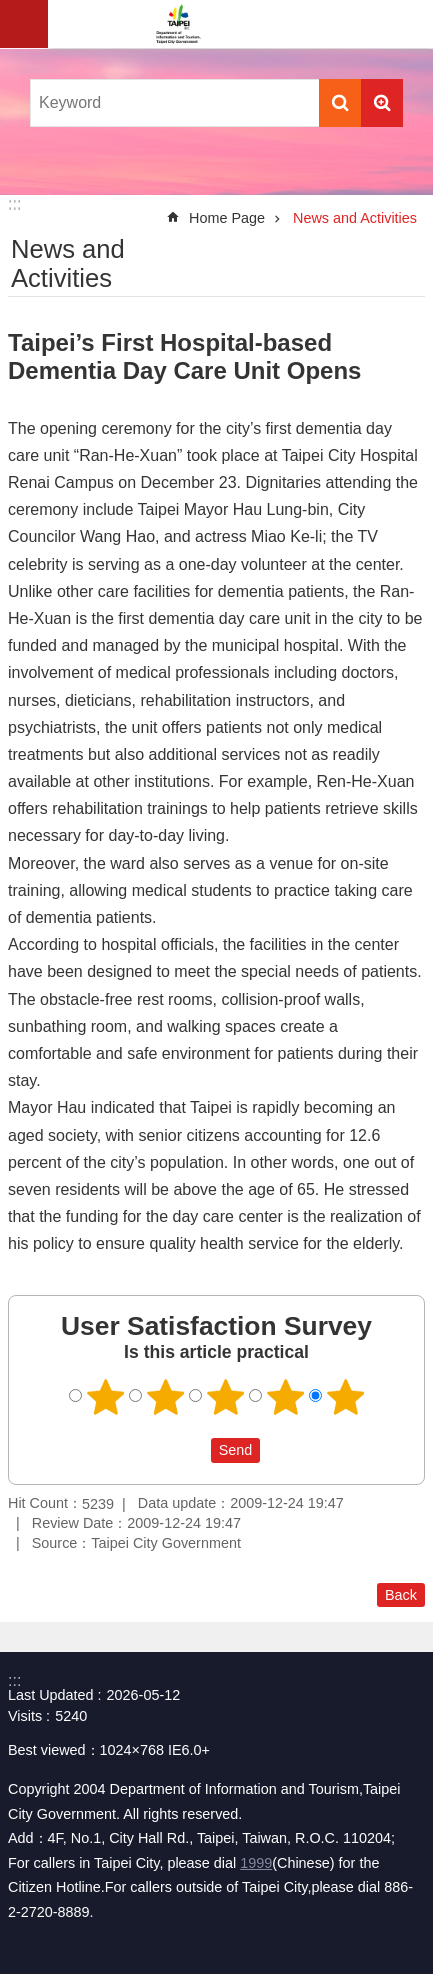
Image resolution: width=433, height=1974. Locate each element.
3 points (225, 1397)
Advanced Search (382, 103)
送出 (192, 1450)
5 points (345, 1397)
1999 (256, 1863)
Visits (25, 1716)
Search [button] (340, 103)
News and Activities (355, 218)
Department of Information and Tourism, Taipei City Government (178, 24)
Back (401, 1595)
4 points (285, 1397)
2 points (165, 1397)
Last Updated (51, 1695)
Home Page (227, 218)
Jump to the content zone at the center (10, 10)
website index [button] (24, 24)
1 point (105, 1397)
